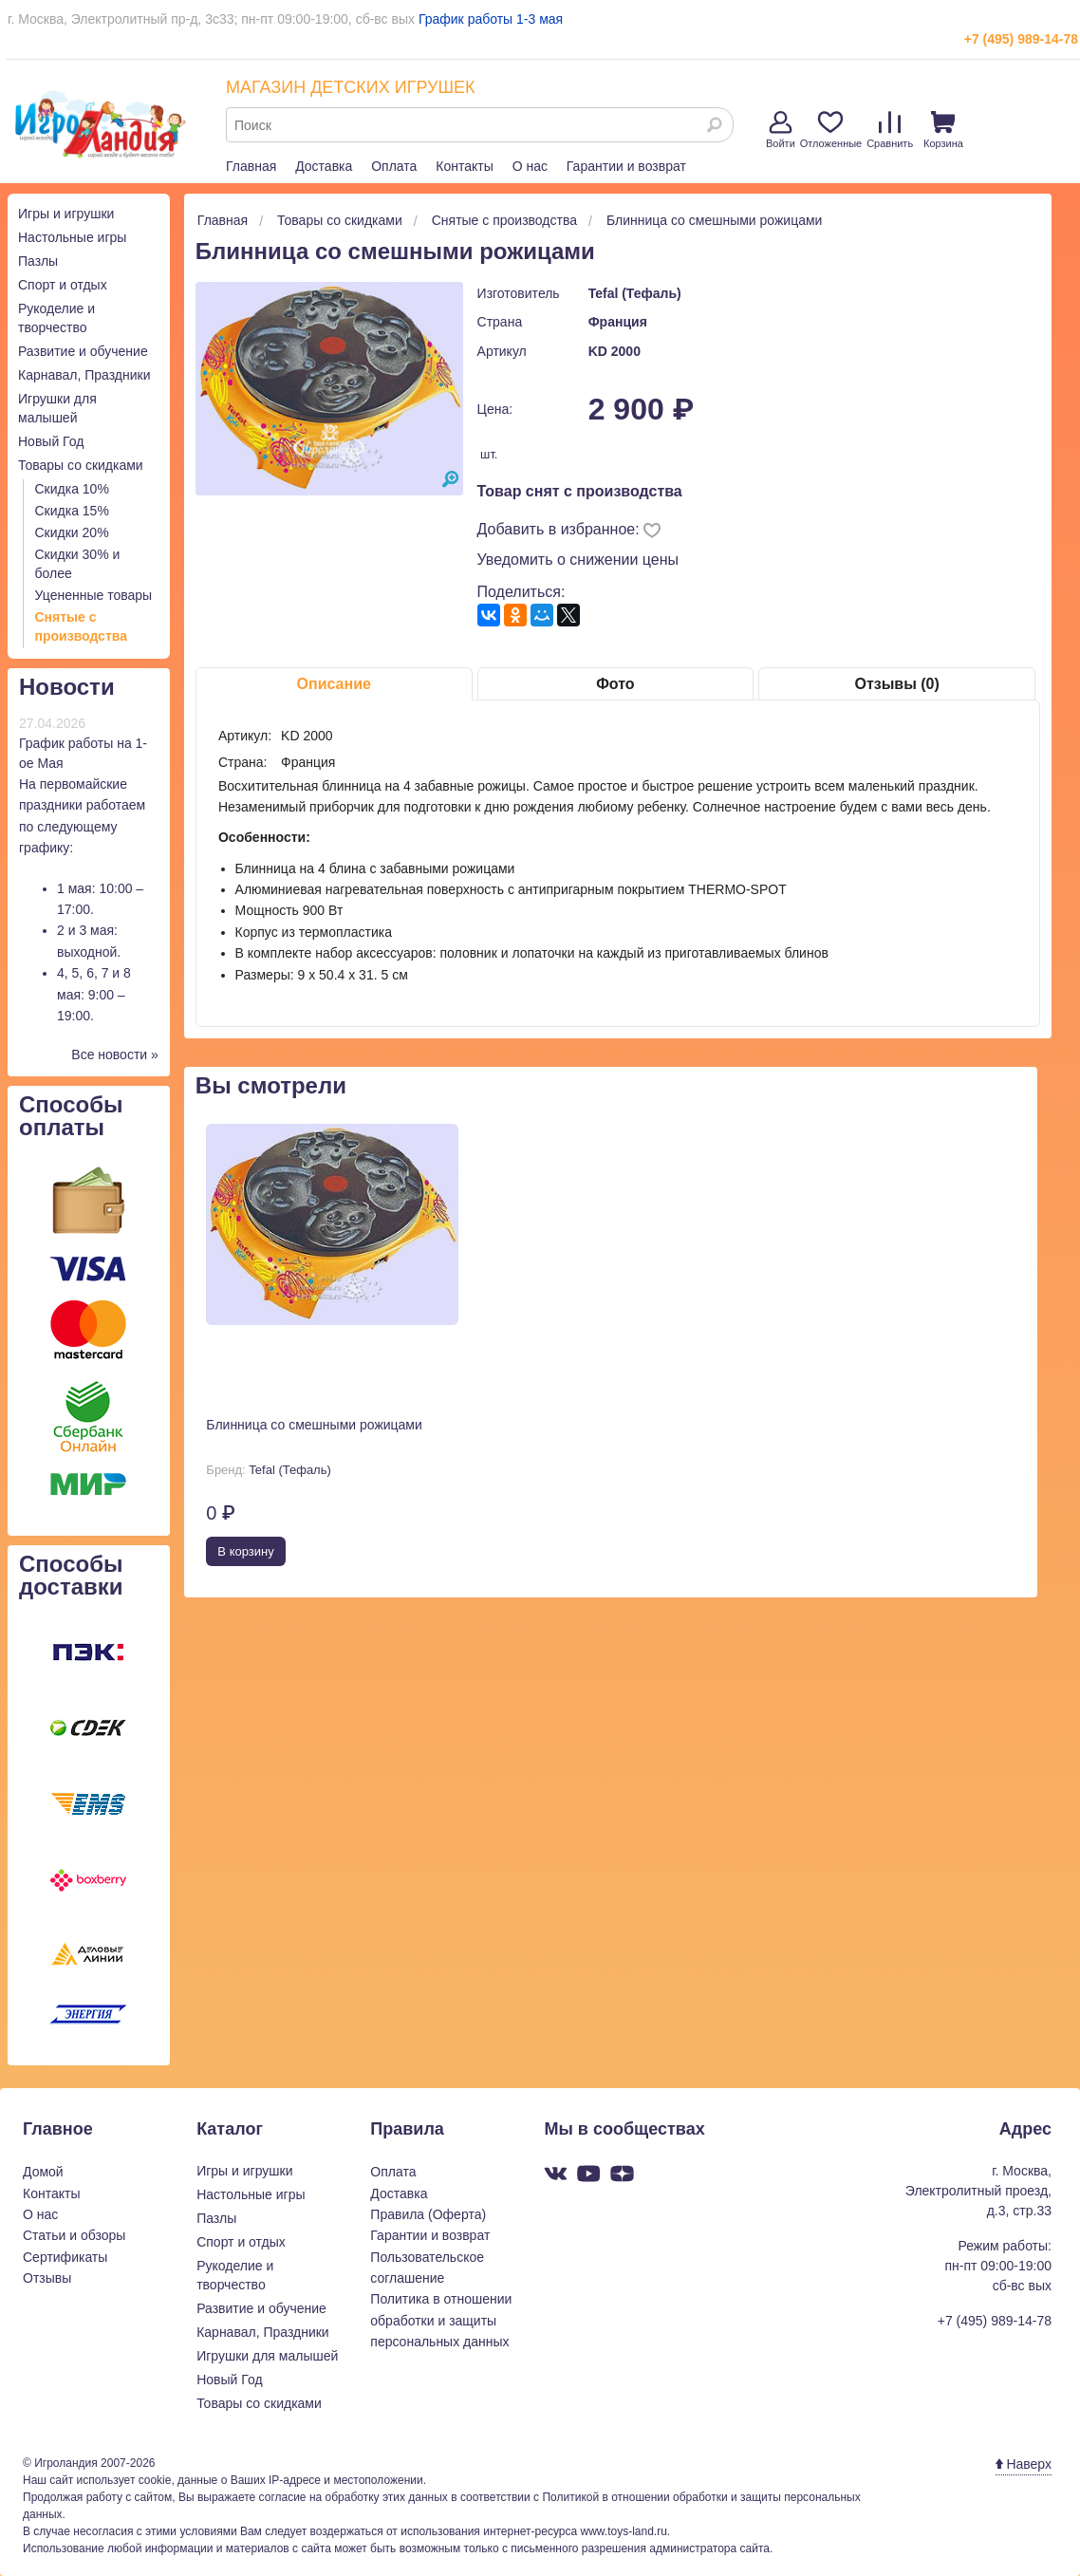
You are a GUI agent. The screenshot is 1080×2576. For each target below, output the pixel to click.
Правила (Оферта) (428, 2214)
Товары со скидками (80, 465)
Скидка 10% (72, 488)
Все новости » (114, 1054)
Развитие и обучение (83, 351)
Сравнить (889, 130)
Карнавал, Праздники (84, 375)
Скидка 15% (72, 510)
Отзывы (47, 2278)
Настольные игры (72, 237)
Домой (43, 2171)
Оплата (394, 166)
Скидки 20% (72, 532)
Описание (334, 684)
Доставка (323, 166)
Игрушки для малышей (267, 2355)
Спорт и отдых (62, 284)
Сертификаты (65, 2257)
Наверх (1024, 2464)
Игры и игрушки (66, 213)
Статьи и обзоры (74, 2235)
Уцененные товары (94, 595)
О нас (530, 166)
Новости (67, 687)
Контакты (464, 166)
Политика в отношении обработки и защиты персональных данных (441, 2320)
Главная (251, 166)
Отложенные (831, 130)
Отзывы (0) (896, 684)
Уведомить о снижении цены (578, 559)
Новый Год (51, 441)
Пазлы (38, 261)
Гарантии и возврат (626, 166)
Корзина (943, 130)
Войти (780, 130)
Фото (615, 684)
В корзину (245, 1551)
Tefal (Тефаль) (634, 293)
